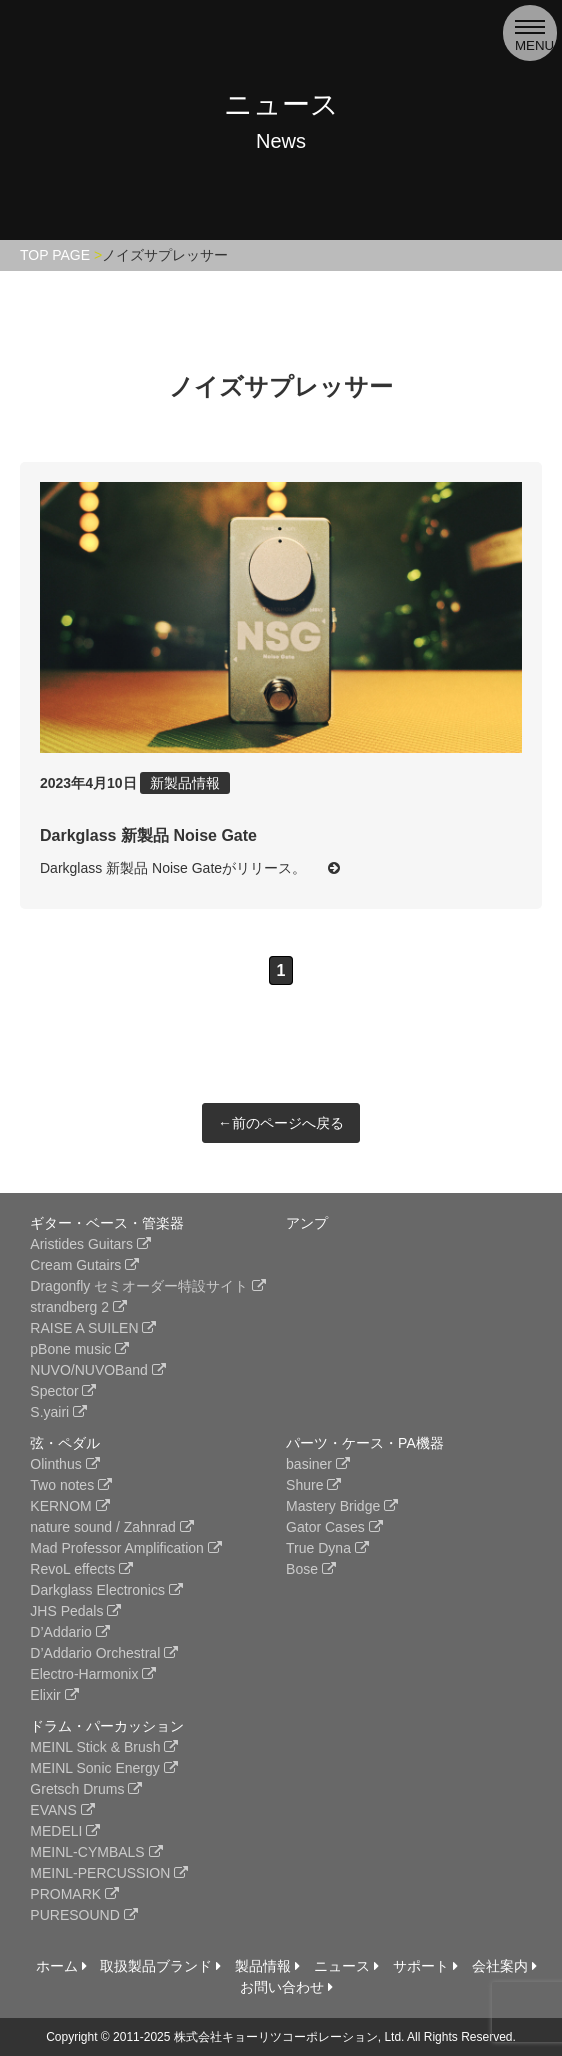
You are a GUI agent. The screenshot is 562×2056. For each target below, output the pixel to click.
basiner (318, 1464)
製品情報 (267, 1966)
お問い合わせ (286, 1987)
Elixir (54, 1695)
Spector (63, 1391)
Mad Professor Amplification (125, 1548)
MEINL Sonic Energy (103, 1768)
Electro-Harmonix (93, 1674)
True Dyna (327, 1548)
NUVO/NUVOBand (97, 1370)
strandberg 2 (78, 1307)
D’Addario (69, 1632)
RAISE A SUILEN (93, 1328)
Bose (311, 1569)
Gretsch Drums (86, 1789)
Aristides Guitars (90, 1244)
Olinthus (64, 1464)
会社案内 (504, 1966)
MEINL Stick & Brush (104, 1747)
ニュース (346, 1966)
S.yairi (58, 1412)
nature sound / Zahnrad (111, 1527)
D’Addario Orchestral (104, 1653)
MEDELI (65, 1831)
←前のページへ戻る (281, 1123)
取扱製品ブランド (160, 1966)
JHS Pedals (75, 1611)
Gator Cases (334, 1527)
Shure (313, 1485)
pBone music (79, 1349)
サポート (425, 1966)
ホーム (61, 1966)
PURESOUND (83, 1915)
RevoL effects (81, 1569)
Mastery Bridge (342, 1506)
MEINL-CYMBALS (96, 1852)
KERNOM (69, 1506)
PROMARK (74, 1894)
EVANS (62, 1810)
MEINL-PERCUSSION (109, 1873)
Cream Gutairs (84, 1265)
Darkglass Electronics (106, 1590)
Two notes (71, 1485)
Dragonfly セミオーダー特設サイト (148, 1286)
